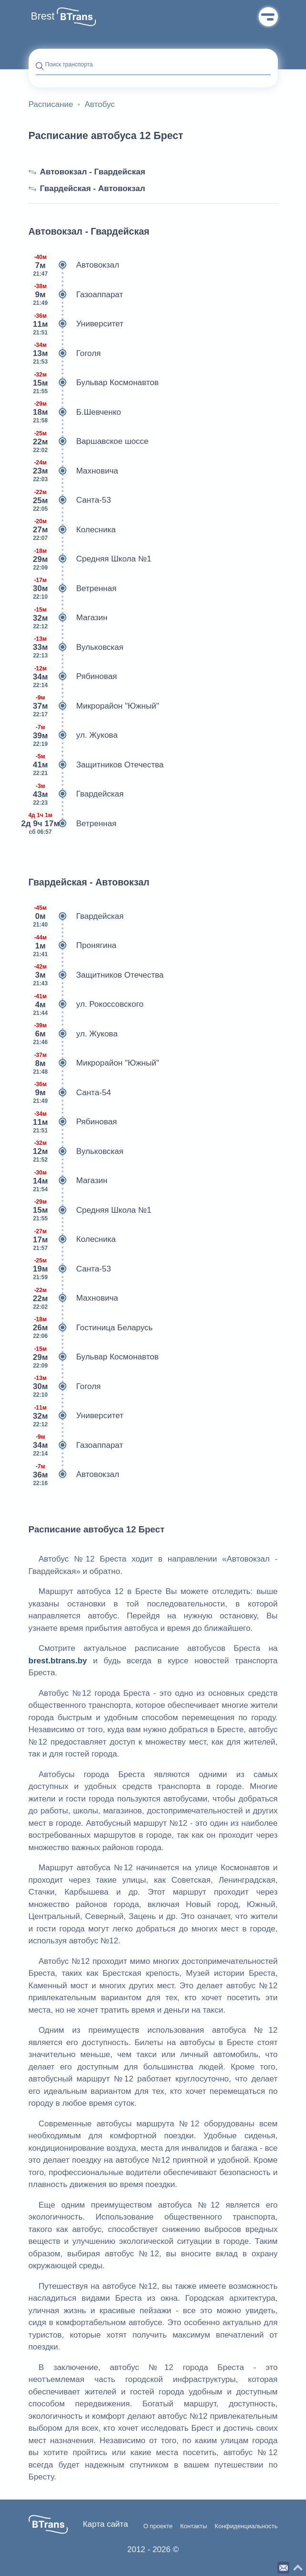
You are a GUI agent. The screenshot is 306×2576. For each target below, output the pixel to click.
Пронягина (72, 945)
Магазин (68, 618)
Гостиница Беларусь (91, 1328)
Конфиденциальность (246, 2526)
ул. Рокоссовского (86, 1004)
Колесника (72, 530)
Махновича (73, 471)
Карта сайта (105, 2524)
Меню (268, 16)
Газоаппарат (76, 295)
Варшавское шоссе (89, 441)
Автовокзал (74, 265)
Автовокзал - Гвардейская (87, 171)
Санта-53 (70, 500)
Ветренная (72, 589)
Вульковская (76, 647)
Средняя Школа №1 (90, 559)
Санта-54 (70, 1093)
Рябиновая (73, 676)
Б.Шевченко (75, 412)
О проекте (157, 2526)
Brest (43, 16)
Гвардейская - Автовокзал (87, 188)
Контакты (193, 2526)
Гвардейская (76, 794)
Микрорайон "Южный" (94, 706)
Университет (76, 324)
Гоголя (65, 353)
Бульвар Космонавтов (94, 383)
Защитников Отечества (96, 765)
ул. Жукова (73, 735)
